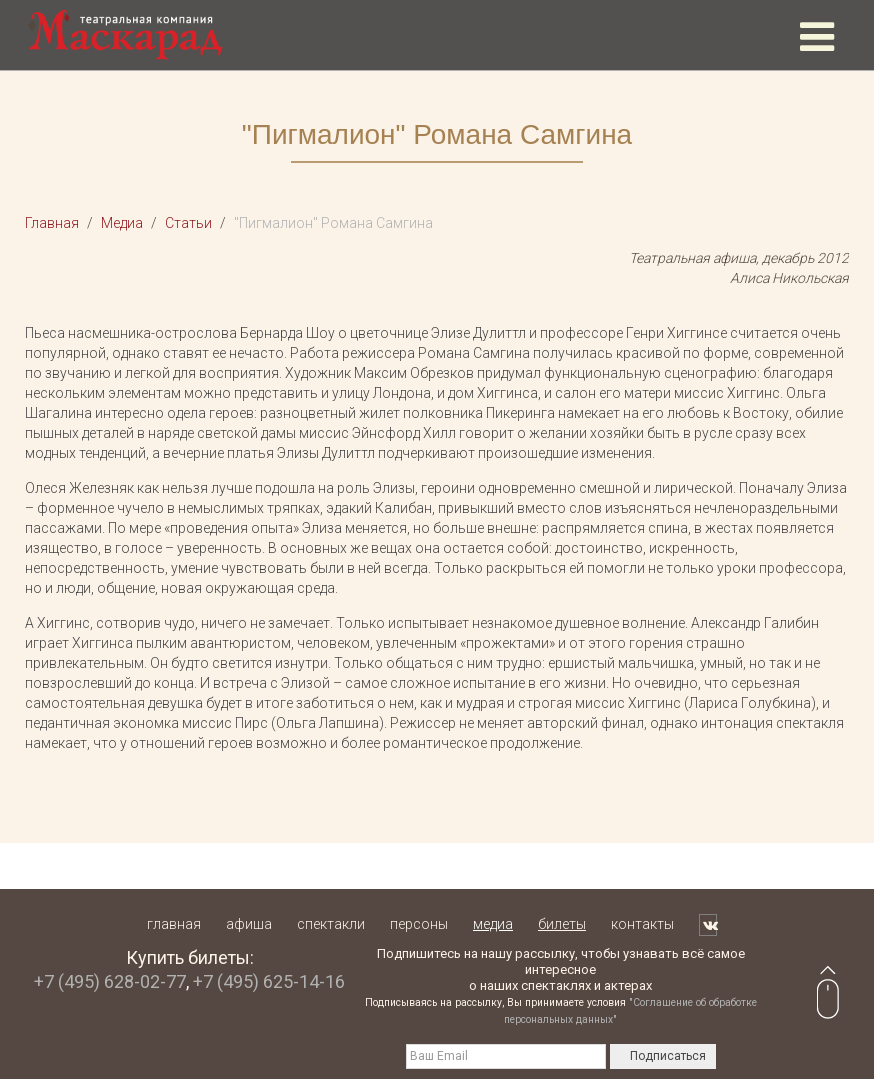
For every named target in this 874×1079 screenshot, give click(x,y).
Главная (52, 223)
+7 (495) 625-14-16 (269, 981)
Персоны (419, 924)
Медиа (122, 223)
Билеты (562, 924)
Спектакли (331, 924)
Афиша (249, 924)
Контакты (642, 924)
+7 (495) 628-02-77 (110, 981)
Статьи (188, 223)
